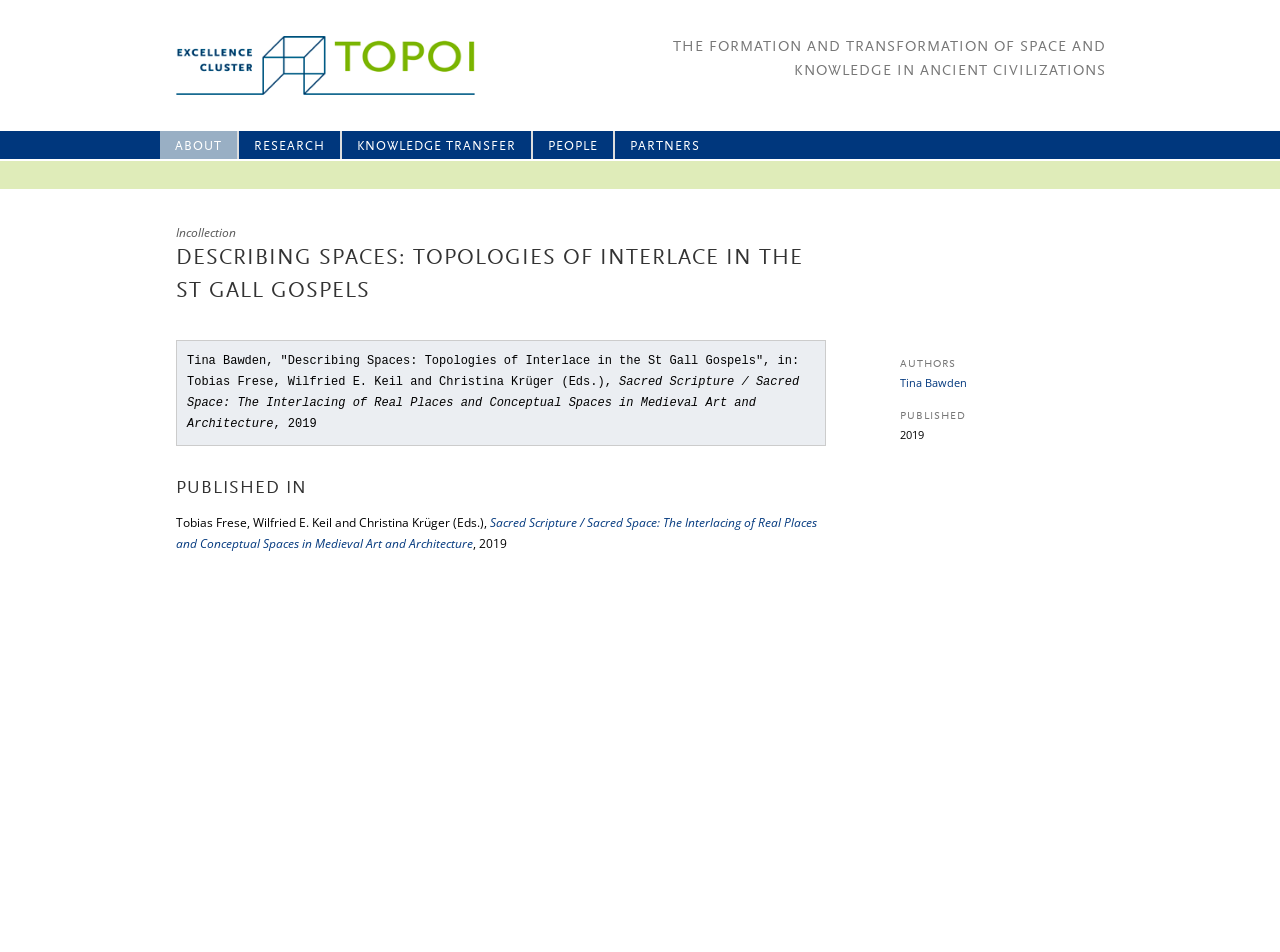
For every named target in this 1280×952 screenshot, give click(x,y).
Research (289, 146)
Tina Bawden (933, 382)
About (198, 146)
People (573, 146)
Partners (665, 146)
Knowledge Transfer (436, 146)
